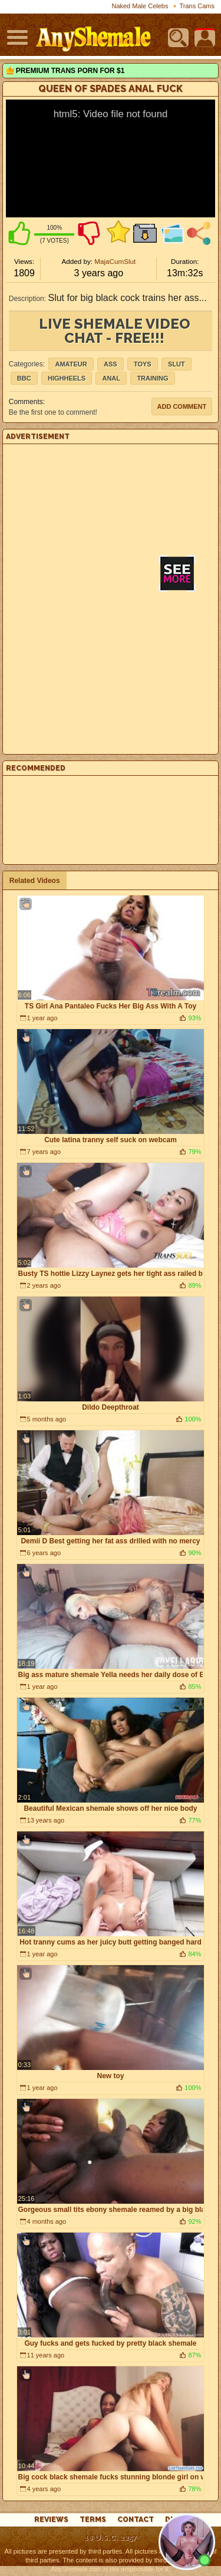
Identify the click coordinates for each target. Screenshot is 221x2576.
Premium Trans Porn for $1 (70, 71)
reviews (51, 2519)
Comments (26, 402)
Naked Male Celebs (139, 5)
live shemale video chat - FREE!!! (114, 330)
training (152, 378)
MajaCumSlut (115, 261)
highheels (66, 378)
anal (111, 378)
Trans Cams (197, 5)
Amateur (71, 364)
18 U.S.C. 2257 (110, 2538)
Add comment (182, 406)
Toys (142, 364)
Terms (93, 2519)
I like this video (19, 233)
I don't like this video (89, 233)
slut (176, 364)
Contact (135, 2519)
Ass (110, 364)
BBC (24, 378)
